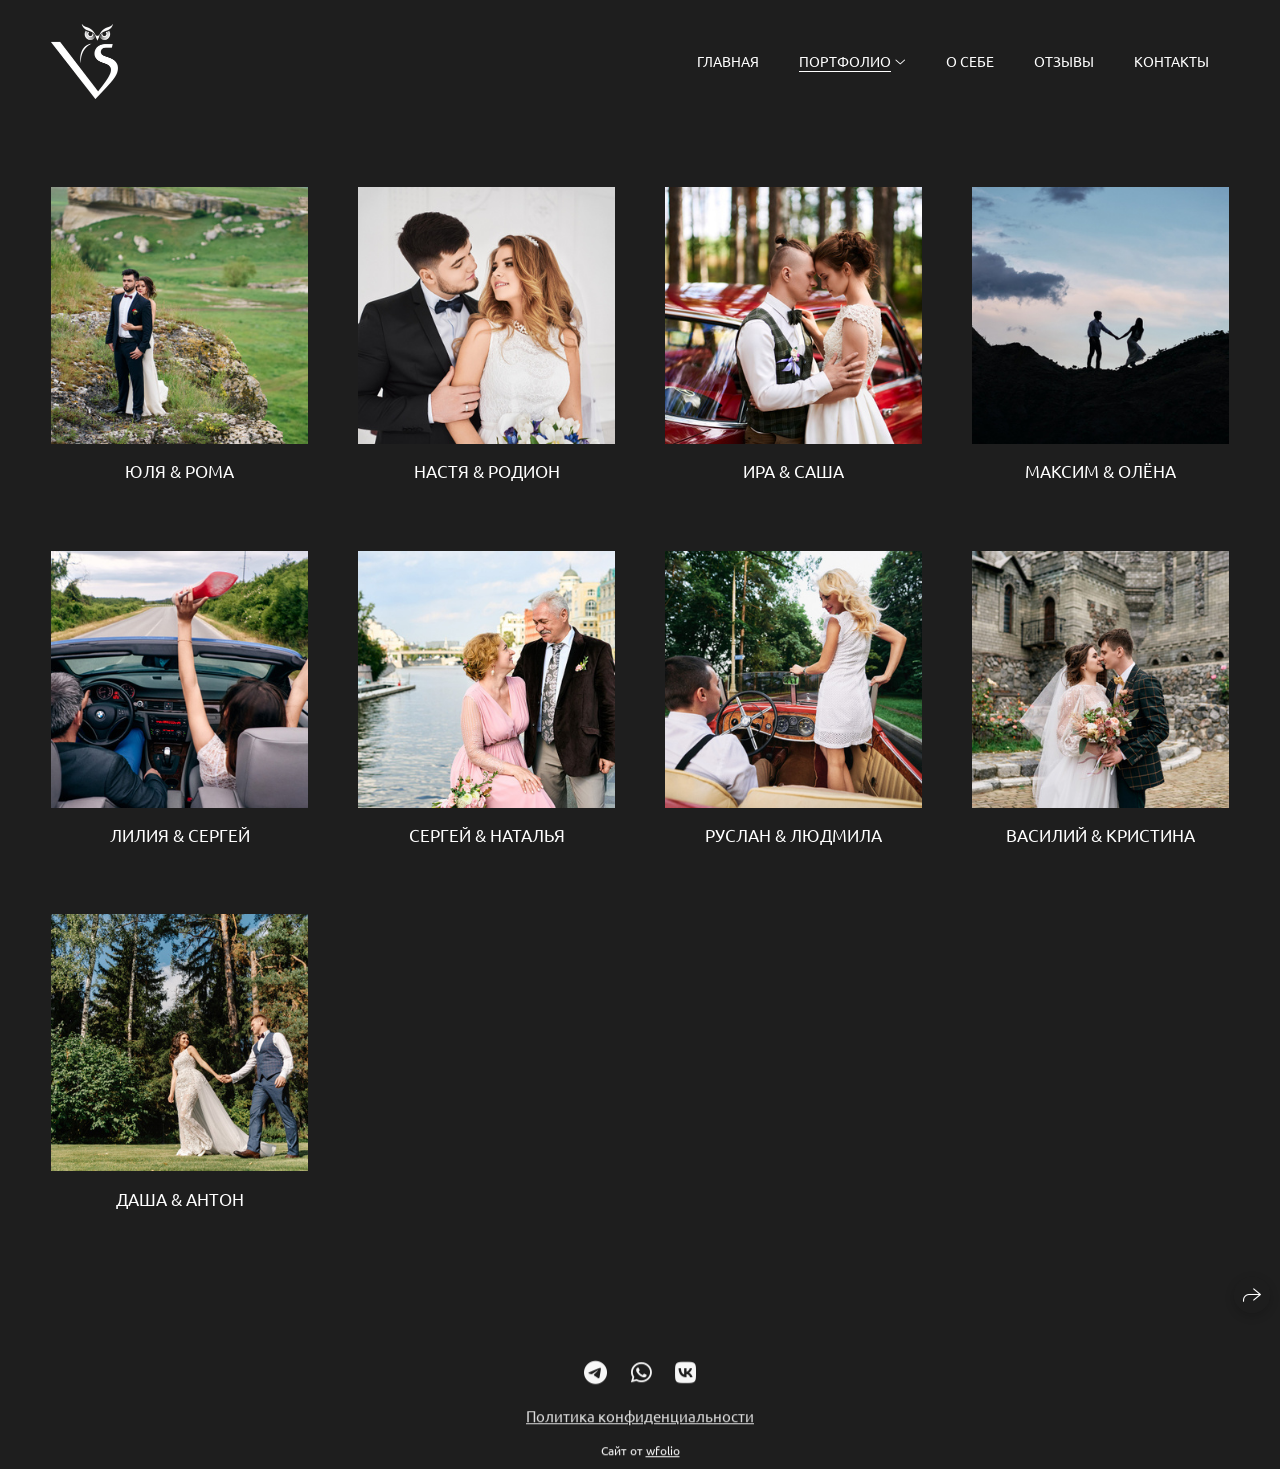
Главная (728, 61)
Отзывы (1064, 61)
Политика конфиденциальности (640, 1426)
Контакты (1171, 61)
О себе (970, 61)
